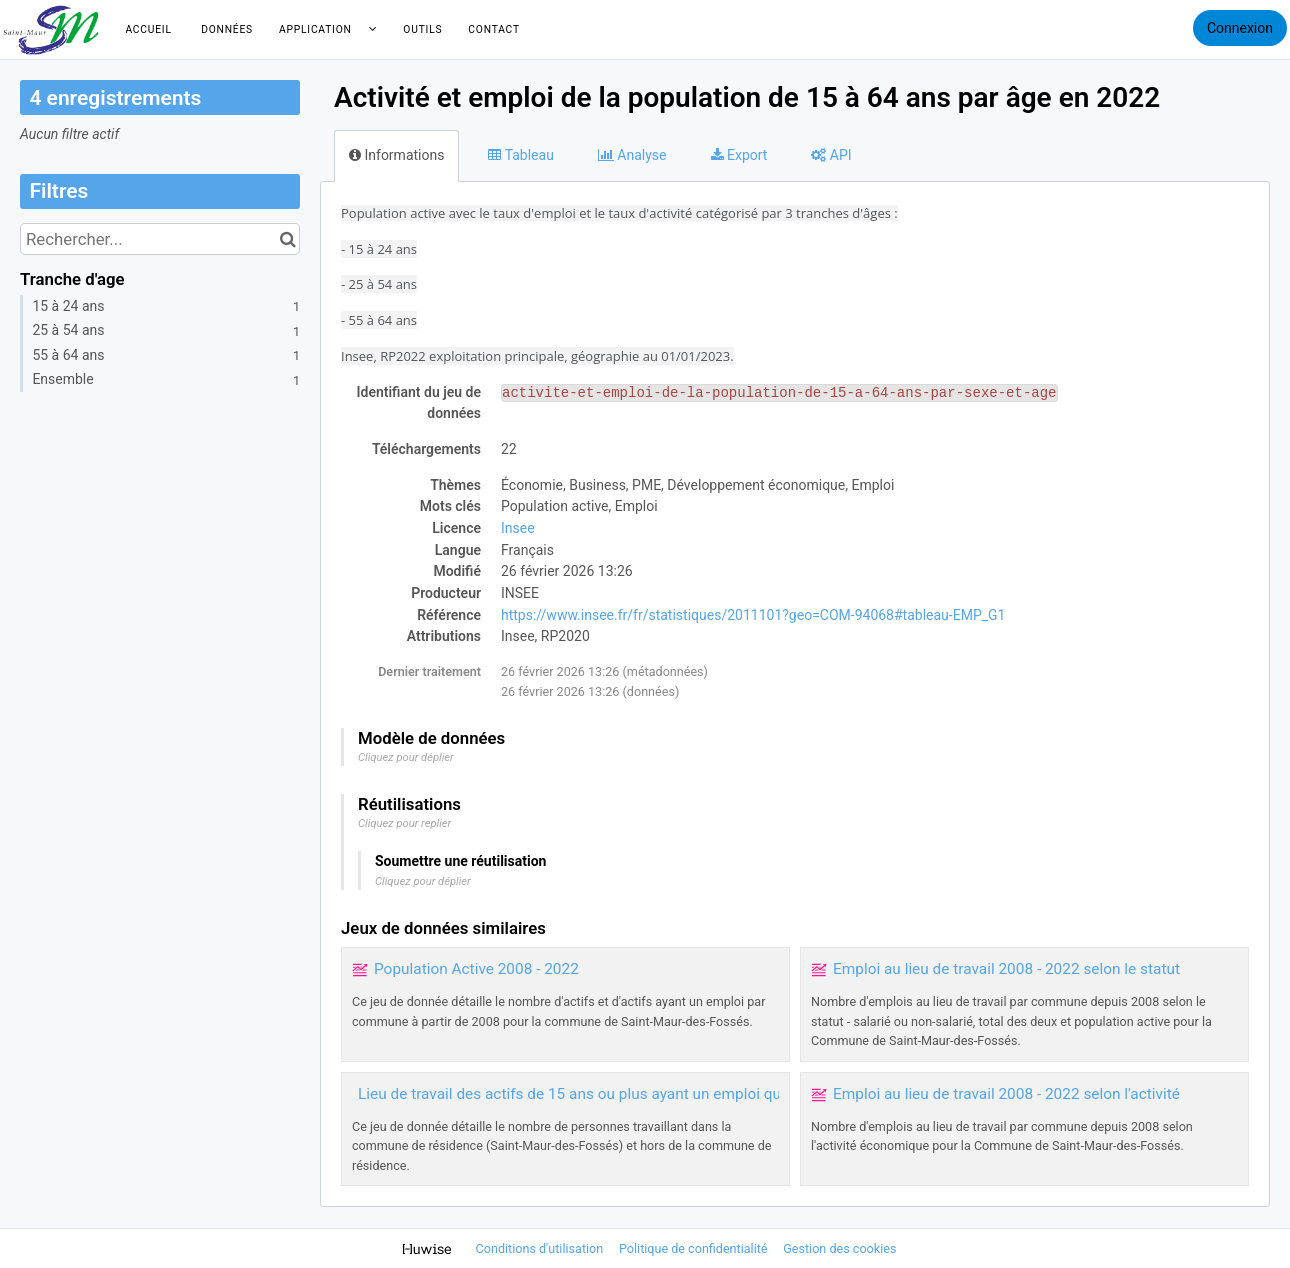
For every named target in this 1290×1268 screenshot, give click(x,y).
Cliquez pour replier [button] (404, 823)
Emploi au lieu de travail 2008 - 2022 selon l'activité (1006, 1094)
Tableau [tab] (520, 155)
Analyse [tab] (632, 155)
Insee (518, 528)
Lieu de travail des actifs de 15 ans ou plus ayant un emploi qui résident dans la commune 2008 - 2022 (706, 1094)
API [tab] (831, 155)
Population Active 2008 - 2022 (476, 969)
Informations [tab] (396, 155)
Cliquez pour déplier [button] (406, 757)
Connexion (1240, 28)
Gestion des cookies (839, 1248)
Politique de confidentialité (695, 1248)
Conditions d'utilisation (541, 1248)
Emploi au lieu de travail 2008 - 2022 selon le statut (1006, 969)
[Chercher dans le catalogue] (287, 239)
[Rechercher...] (160, 239)
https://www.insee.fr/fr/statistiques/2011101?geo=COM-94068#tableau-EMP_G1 (753, 615)
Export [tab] (739, 155)
